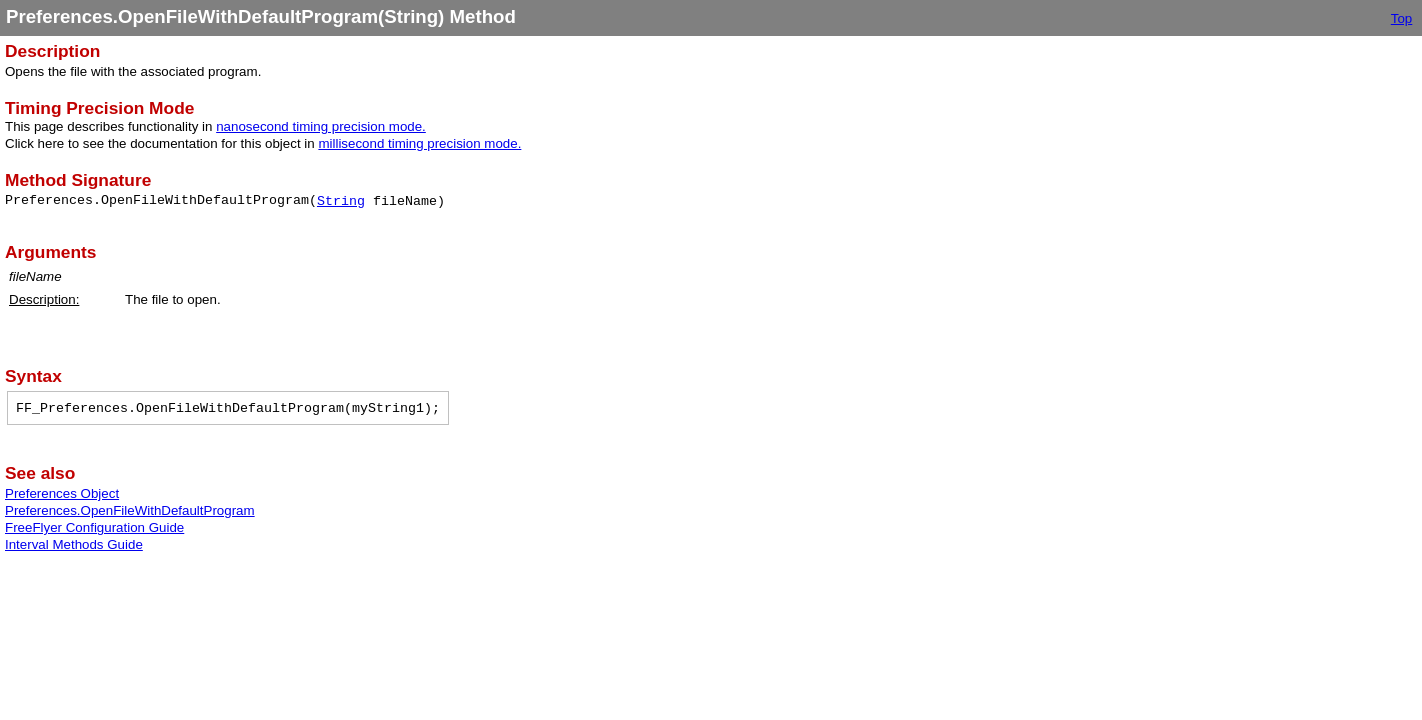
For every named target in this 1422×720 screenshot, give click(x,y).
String (341, 201)
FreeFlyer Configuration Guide (94, 527)
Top (1402, 18)
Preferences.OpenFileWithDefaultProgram (130, 510)
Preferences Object (62, 493)
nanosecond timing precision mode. (321, 126)
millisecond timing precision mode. (419, 143)
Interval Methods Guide (74, 544)
